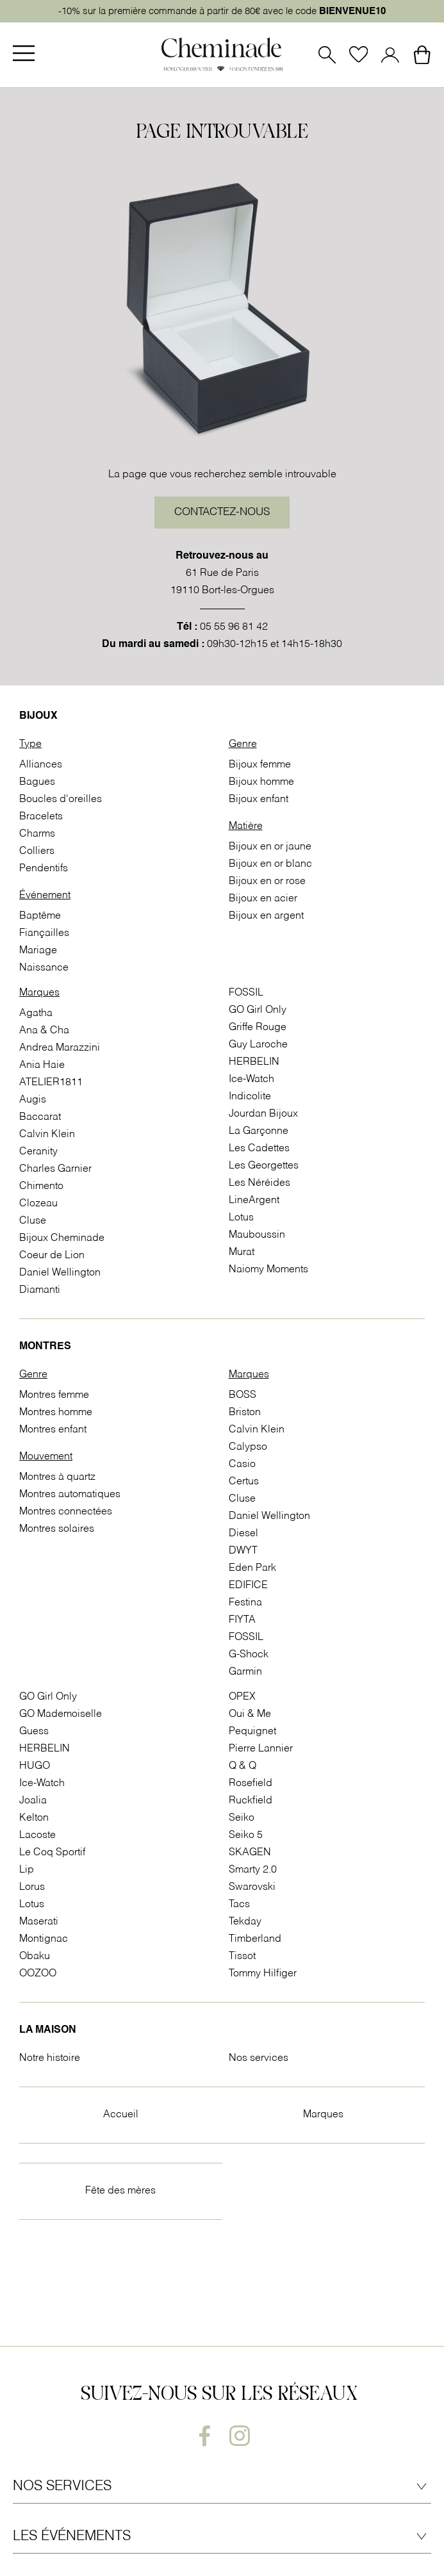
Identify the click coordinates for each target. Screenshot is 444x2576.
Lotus (241, 1218)
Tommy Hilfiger (263, 1974)
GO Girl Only (257, 1010)
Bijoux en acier (263, 899)
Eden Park (252, 1568)
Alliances (40, 765)
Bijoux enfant (258, 799)
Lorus (32, 1887)
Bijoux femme (260, 765)
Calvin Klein (47, 1134)
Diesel (243, 1534)
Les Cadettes (259, 1149)
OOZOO (37, 1974)
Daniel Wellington (60, 1273)
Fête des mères (120, 2191)
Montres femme (54, 1395)
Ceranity (38, 1152)
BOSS (242, 1395)
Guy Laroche (258, 1045)
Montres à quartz (57, 1477)
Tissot (242, 1956)
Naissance (44, 968)
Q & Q (242, 1766)
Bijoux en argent (266, 916)
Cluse (32, 1221)
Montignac (43, 1939)
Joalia (33, 1801)
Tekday (245, 1922)
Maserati (38, 1922)
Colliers (36, 851)
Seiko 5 (246, 1835)
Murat (241, 1252)
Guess (34, 1732)
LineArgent (254, 1200)
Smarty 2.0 (253, 1870)
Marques (323, 2115)
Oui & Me (250, 1714)
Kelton (34, 1818)
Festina (245, 1603)
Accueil (120, 2115)
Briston (245, 1412)
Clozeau (38, 1204)
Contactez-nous (222, 512)
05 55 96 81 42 (234, 627)
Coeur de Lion (52, 1256)
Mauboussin (257, 1235)
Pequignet (252, 1732)
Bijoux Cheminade (61, 1238)
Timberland (255, 1939)
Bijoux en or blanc (270, 864)
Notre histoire (49, 2058)
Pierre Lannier (261, 1749)
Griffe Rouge (257, 1027)
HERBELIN (254, 1062)
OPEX (242, 1697)
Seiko (241, 1818)
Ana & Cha (44, 1031)
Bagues (37, 782)
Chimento (41, 1186)
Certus (244, 1482)
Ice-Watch (251, 1079)
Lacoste (37, 1835)
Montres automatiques (69, 1494)
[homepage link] (222, 55)
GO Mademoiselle (60, 1714)
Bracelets (41, 817)
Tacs (239, 1904)
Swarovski (252, 1887)
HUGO (34, 1766)
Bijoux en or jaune (270, 847)
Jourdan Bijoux (263, 1114)
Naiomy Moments (268, 1270)
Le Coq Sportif (52, 1853)
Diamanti (39, 1290)
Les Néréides (259, 1183)
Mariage (38, 951)
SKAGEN (250, 1853)
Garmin (245, 1672)
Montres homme (55, 1412)
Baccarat (40, 1117)
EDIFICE (248, 1585)
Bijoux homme (261, 782)
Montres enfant (52, 1430)
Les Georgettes (264, 1166)
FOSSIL (246, 993)
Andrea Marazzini (59, 1048)
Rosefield (250, 1783)
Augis (32, 1100)
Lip (26, 1870)
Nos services (258, 2058)
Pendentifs (43, 869)
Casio (242, 1464)
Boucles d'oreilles (60, 799)
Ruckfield (250, 1801)
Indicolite (250, 1097)
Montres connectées (65, 1512)
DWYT (243, 1551)
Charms (37, 834)
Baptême (40, 916)
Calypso (248, 1447)
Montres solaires (56, 1529)
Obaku (34, 1956)
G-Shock (248, 1655)
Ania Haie (42, 1065)
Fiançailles (44, 933)
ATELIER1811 (51, 1083)
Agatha (36, 1013)
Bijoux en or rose (267, 881)
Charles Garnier (55, 1169)
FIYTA (242, 1620)
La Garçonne (258, 1131)
